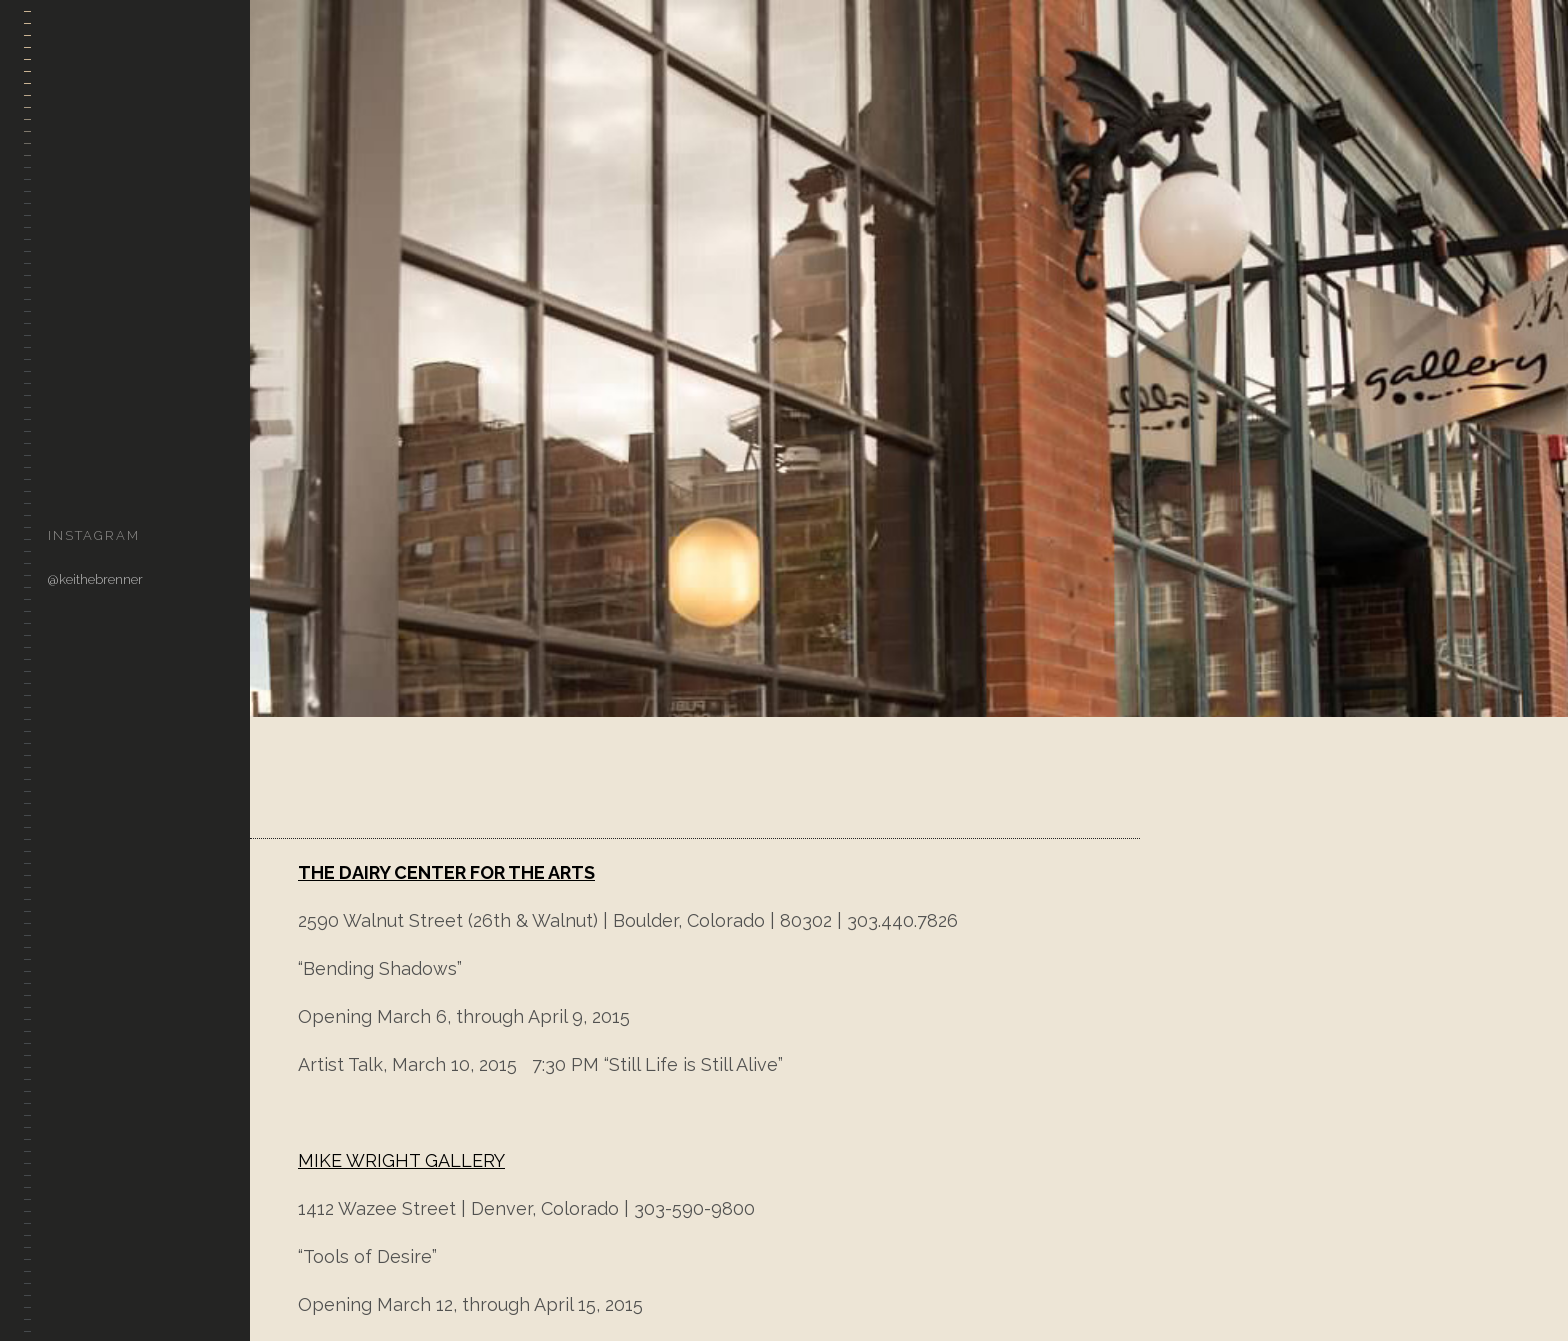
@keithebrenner (95, 579)
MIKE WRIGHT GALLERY (401, 1160)
